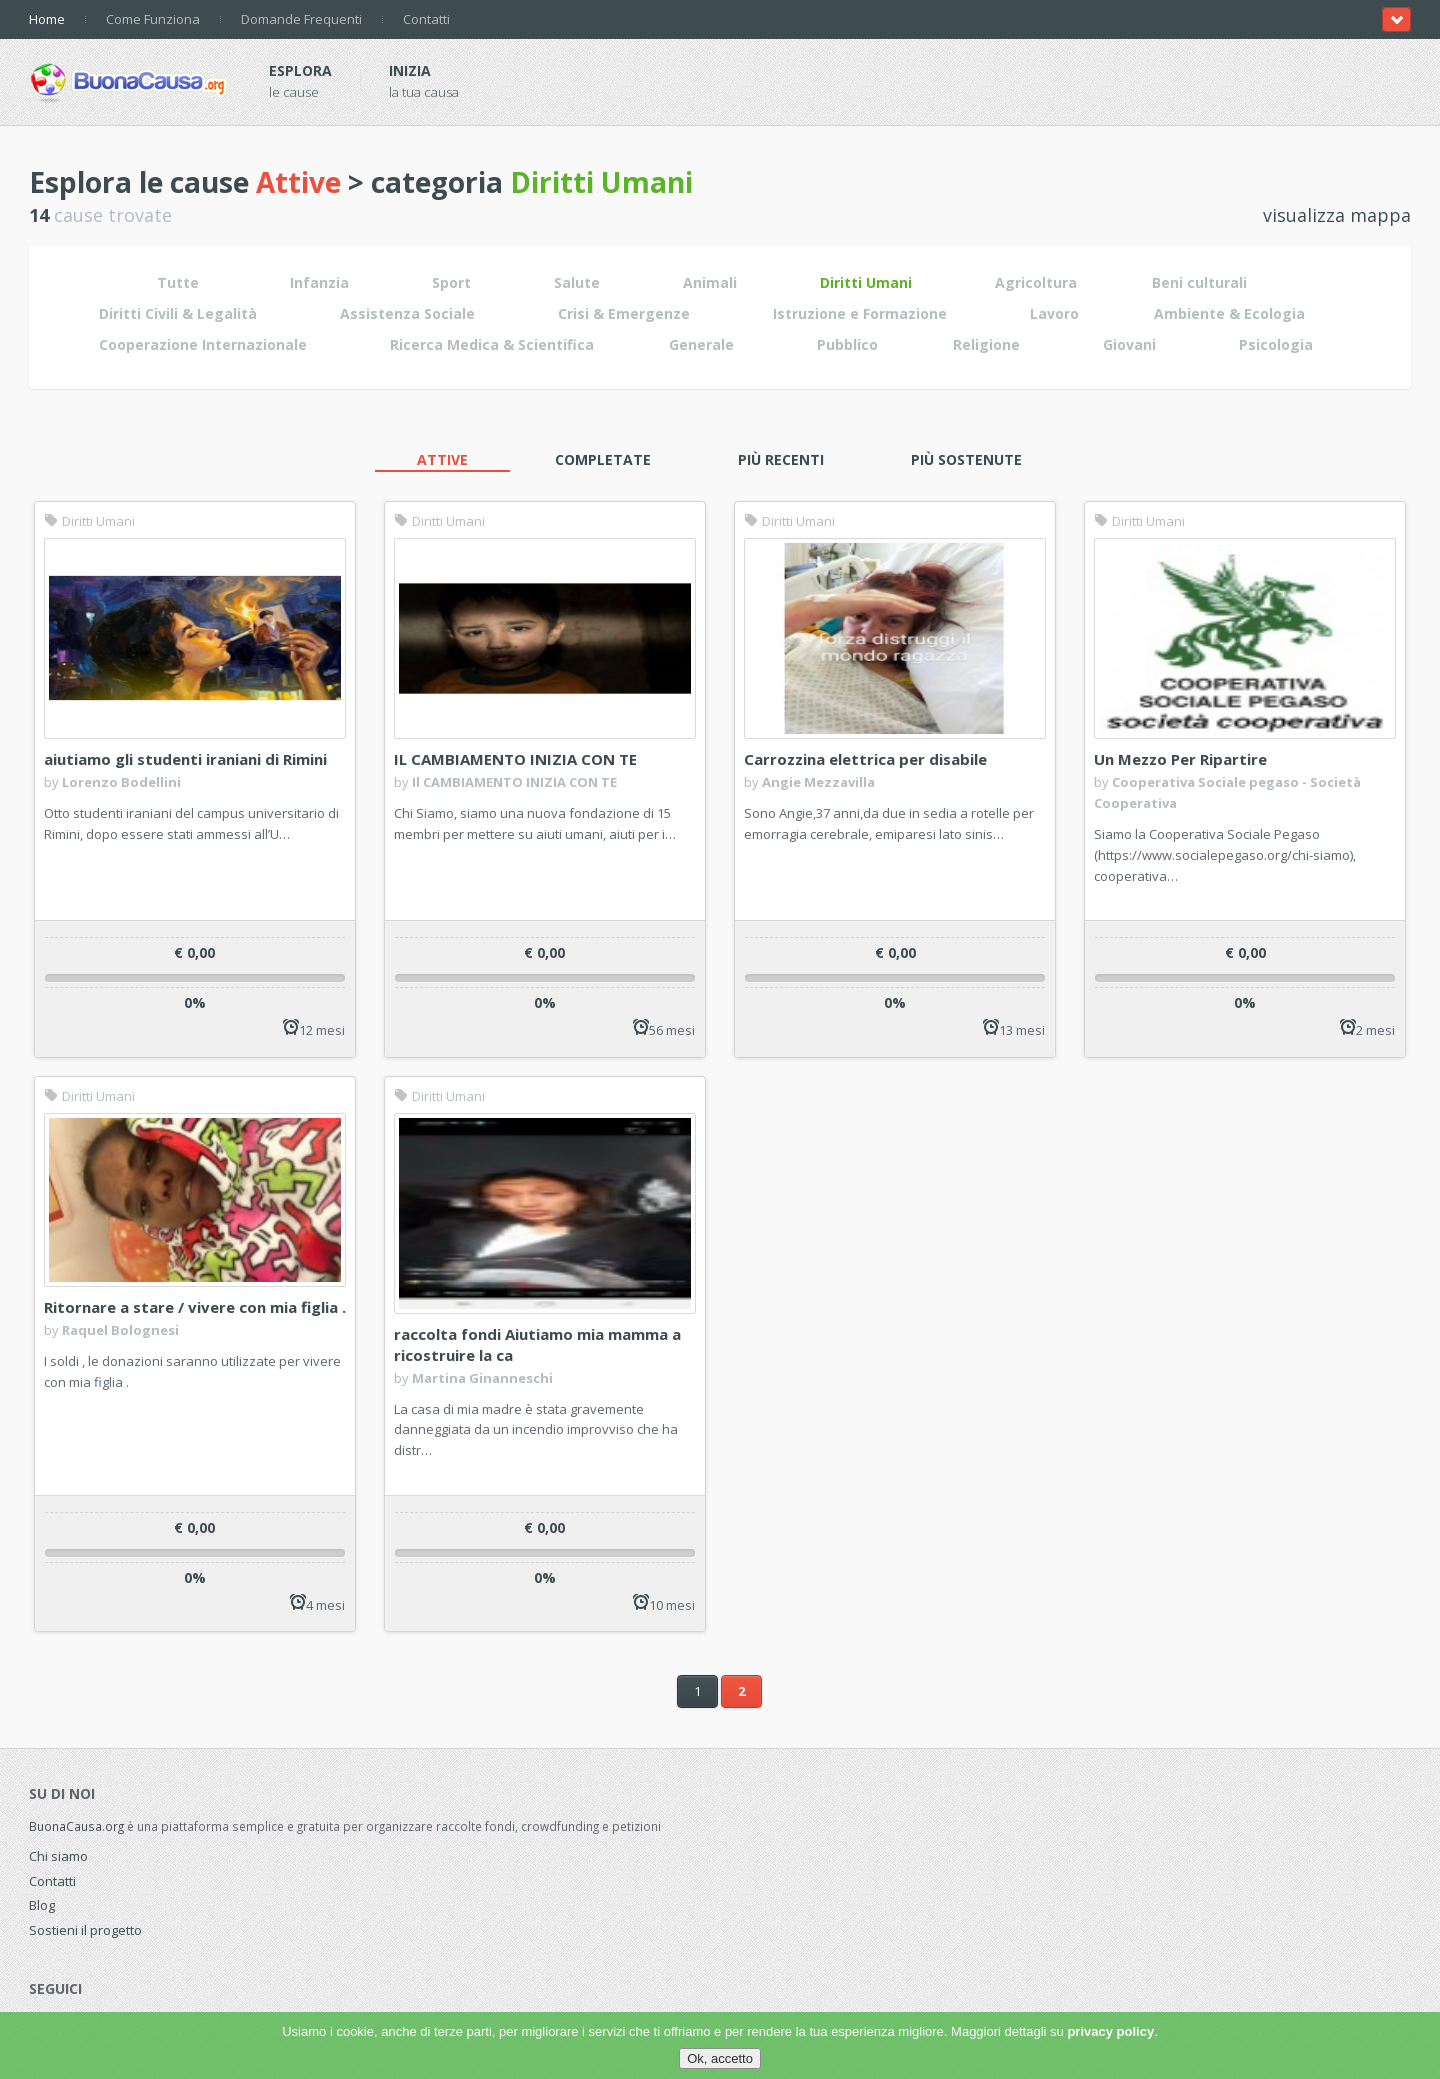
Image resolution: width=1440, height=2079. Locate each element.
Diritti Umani (89, 521)
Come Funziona (153, 19)
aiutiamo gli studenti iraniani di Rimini (185, 759)
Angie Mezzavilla (818, 782)
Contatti (426, 19)
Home (47, 19)
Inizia (410, 70)
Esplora (300, 70)
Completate (603, 459)
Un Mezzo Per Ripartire (1180, 759)
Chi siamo (58, 1856)
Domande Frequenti (301, 19)
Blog (42, 1905)
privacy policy (1110, 2031)
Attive (442, 459)
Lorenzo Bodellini (121, 782)
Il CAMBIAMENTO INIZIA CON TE (514, 782)
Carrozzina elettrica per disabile (865, 759)
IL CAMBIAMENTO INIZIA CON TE (515, 759)
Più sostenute (966, 459)
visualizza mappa (1337, 215)
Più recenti (781, 459)
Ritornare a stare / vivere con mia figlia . (195, 1307)
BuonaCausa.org (76, 1826)
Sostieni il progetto (85, 1930)
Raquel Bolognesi (120, 1330)
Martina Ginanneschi (482, 1378)
